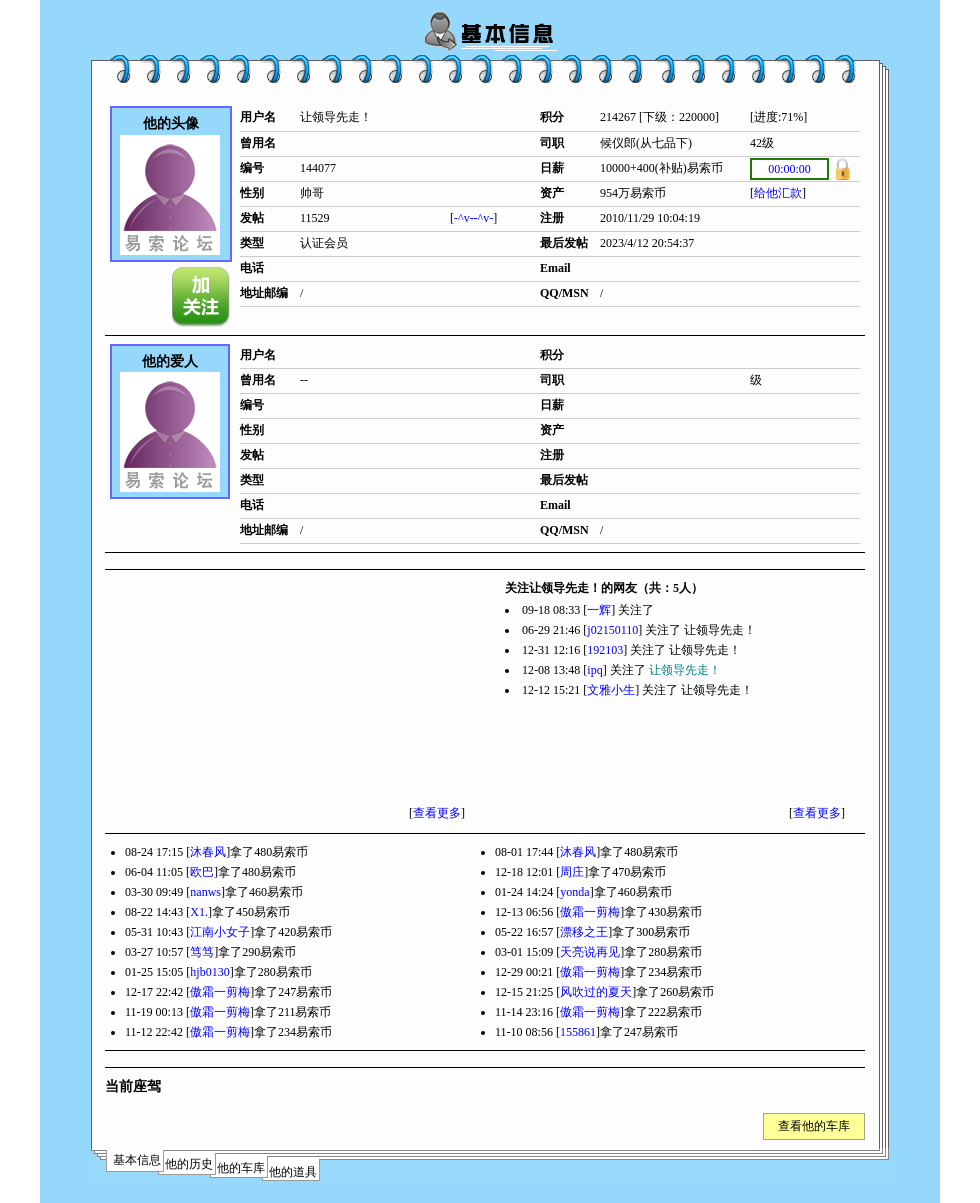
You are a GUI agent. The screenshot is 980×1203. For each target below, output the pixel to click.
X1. (199, 912)
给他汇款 (778, 193)
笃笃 (202, 952)
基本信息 (137, 1160)
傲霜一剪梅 (590, 912)
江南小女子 (220, 932)
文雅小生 (611, 690)
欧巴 (202, 872)
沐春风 (208, 852)
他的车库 (241, 1168)
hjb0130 (209, 972)
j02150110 (612, 630)
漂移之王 (584, 932)
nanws (205, 892)
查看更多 (437, 813)
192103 (605, 650)
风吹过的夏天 (596, 992)
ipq (594, 670)
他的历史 (189, 1164)
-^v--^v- (473, 218)
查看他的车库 (814, 1126)
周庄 (572, 872)
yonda (574, 892)
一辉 (599, 610)
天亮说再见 (590, 952)
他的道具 (293, 1172)
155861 (578, 1032)
